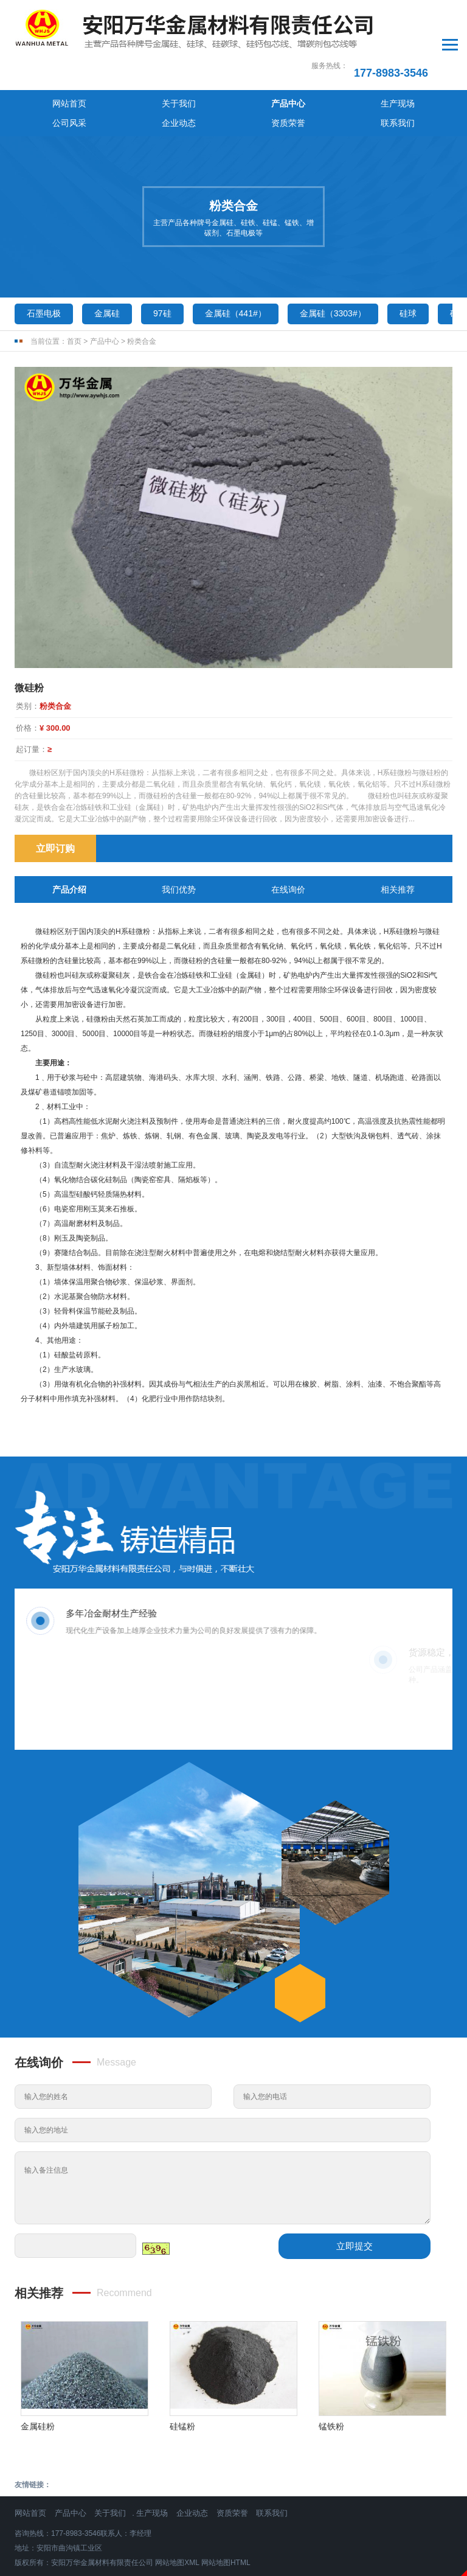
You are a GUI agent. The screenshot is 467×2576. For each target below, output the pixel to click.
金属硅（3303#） (333, 255)
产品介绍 (69, 831)
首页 (74, 283)
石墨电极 (44, 255)
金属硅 (107, 255)
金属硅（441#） (235, 255)
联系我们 (425, 63)
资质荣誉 (370, 63)
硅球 (408, 255)
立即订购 (55, 790)
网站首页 (42, 63)
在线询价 (288, 831)
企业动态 (316, 63)
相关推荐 (398, 831)
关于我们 (97, 63)
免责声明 (233, 2569)
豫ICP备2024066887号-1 (233, 2554)
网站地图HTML (226, 2504)
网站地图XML (177, 2504)
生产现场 (206, 63)
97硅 (162, 255)
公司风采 (261, 63)
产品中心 (151, 63)
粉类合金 (141, 283)
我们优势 (179, 831)
